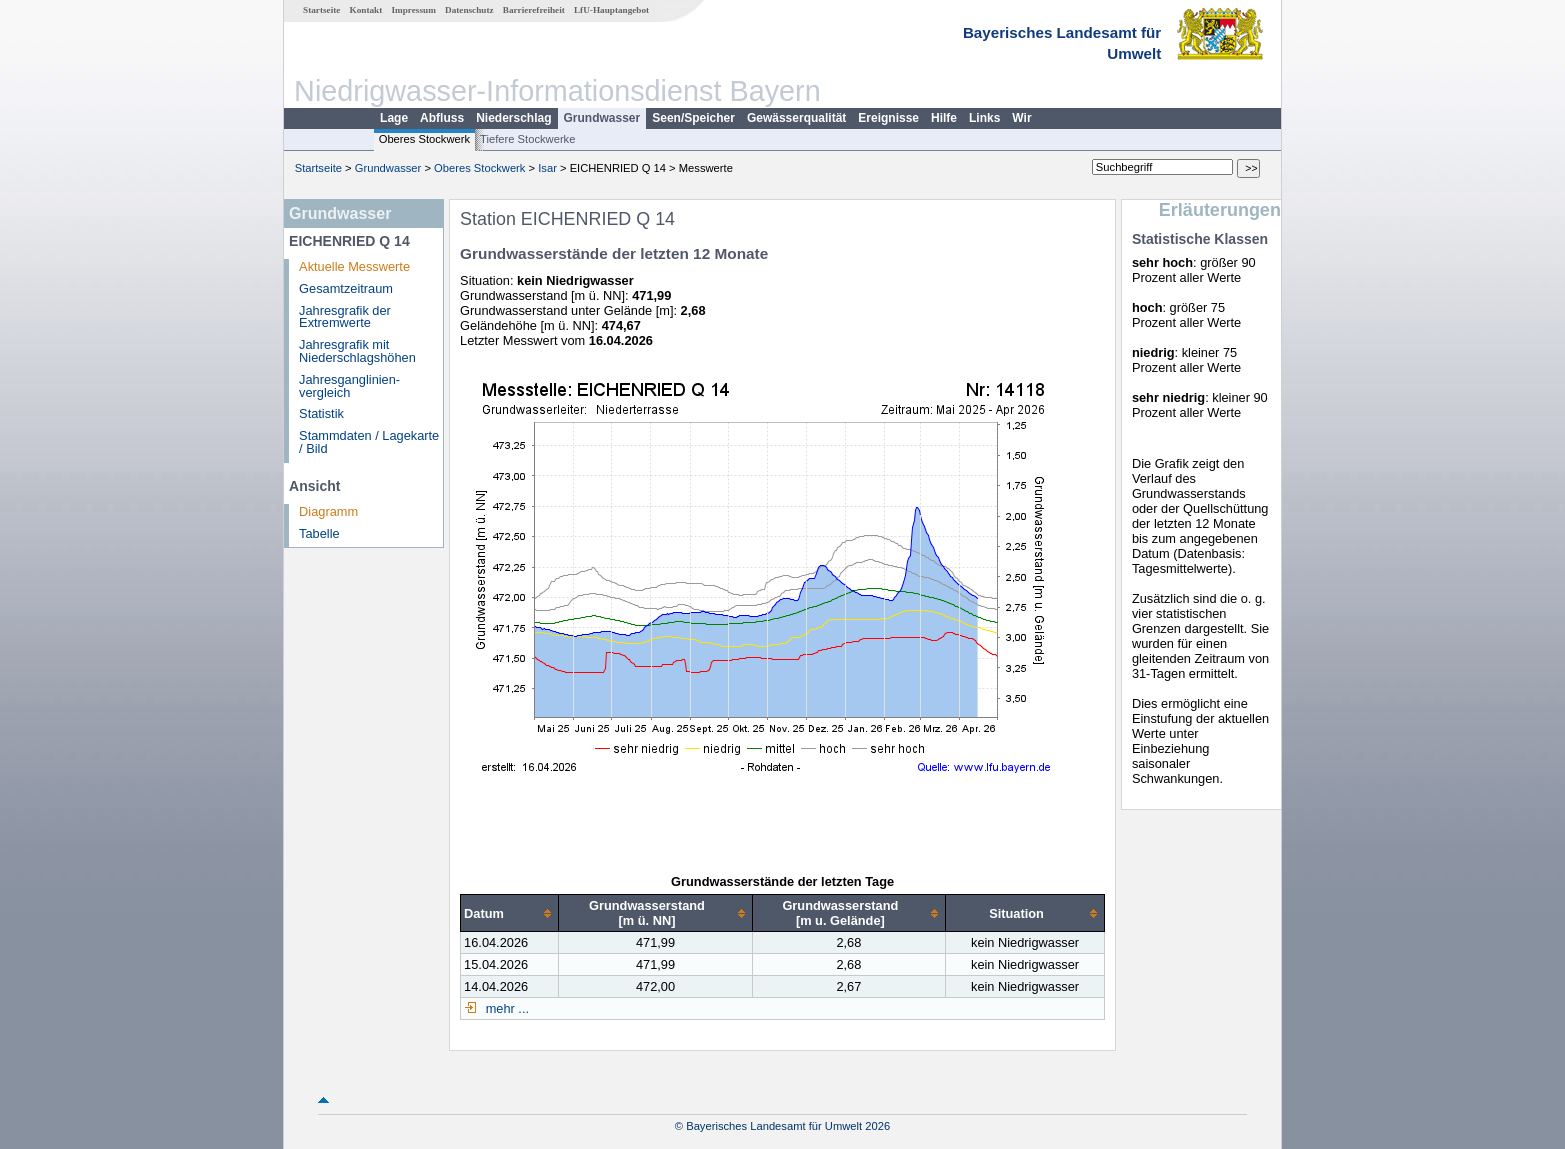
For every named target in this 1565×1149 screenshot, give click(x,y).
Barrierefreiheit (534, 10)
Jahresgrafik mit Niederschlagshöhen (357, 351)
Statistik (321, 413)
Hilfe (944, 118)
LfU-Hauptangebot (611, 10)
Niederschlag (513, 118)
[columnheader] (510, 913)
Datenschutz (469, 10)
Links (984, 118)
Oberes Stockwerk (424, 139)
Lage (394, 118)
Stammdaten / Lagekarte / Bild (369, 442)
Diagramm (328, 511)
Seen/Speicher (693, 118)
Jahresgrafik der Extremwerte (345, 317)
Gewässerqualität (796, 118)
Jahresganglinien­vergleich (349, 386)
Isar (547, 168)
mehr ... (505, 1008)
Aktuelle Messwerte (354, 266)
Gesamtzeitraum (346, 288)
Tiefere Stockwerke (527, 139)
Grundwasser (602, 118)
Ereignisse (888, 118)
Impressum (414, 10)
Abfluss (442, 118)
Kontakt (366, 10)
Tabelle (319, 533)
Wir (1021, 118)
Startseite (321, 10)
